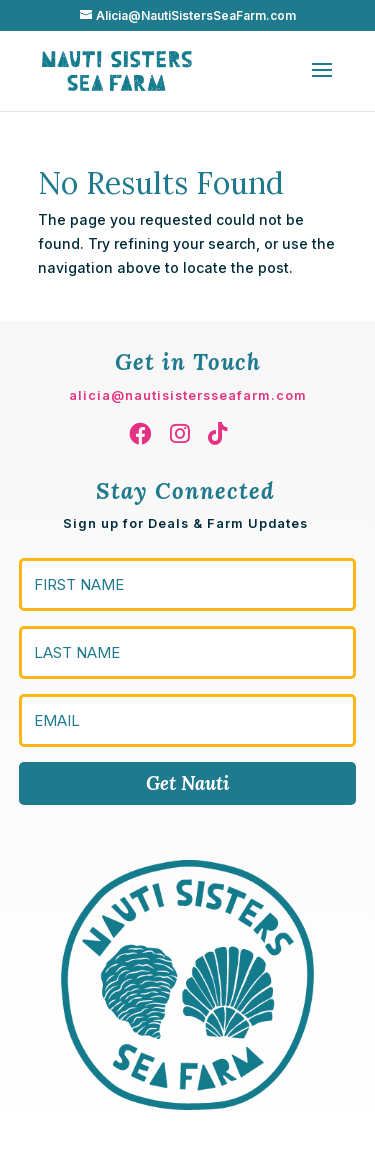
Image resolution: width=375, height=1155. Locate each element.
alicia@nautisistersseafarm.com (188, 395)
